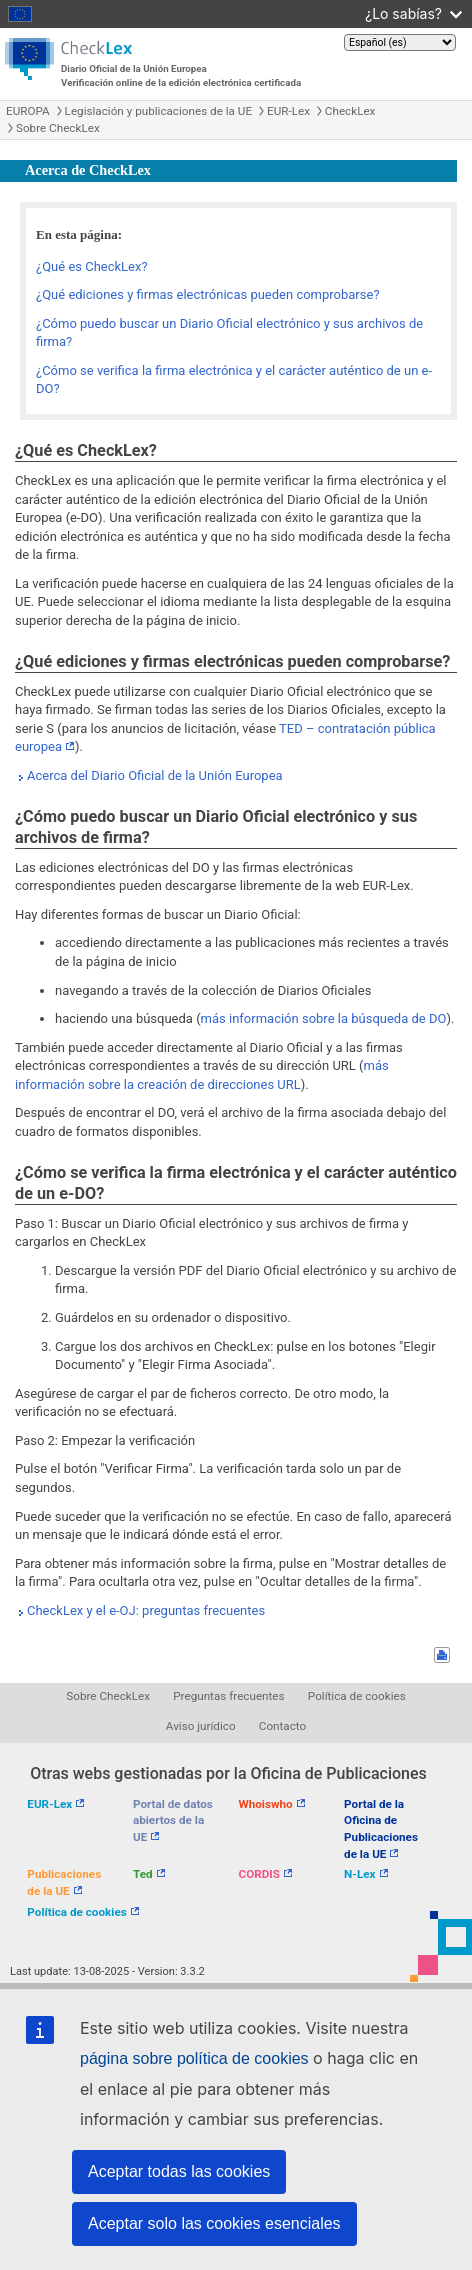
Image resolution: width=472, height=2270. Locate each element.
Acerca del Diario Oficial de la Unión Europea (155, 775)
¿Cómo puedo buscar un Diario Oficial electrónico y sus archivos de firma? (229, 333)
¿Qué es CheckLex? (92, 266)
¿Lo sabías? (413, 13)
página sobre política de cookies (194, 2058)
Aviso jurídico (201, 1726)
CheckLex (350, 111)
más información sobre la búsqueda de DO (324, 1018)
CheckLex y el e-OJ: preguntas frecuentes (146, 1610)
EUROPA (28, 111)
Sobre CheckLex (58, 128)
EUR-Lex (288, 111)
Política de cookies (357, 1696)
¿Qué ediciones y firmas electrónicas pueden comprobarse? (208, 294)
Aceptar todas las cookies (179, 2171)
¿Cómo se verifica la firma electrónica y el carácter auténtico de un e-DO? (234, 380)
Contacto (282, 1726)
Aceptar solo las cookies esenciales (214, 2223)
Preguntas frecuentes (228, 1696)
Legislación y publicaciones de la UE (158, 111)
